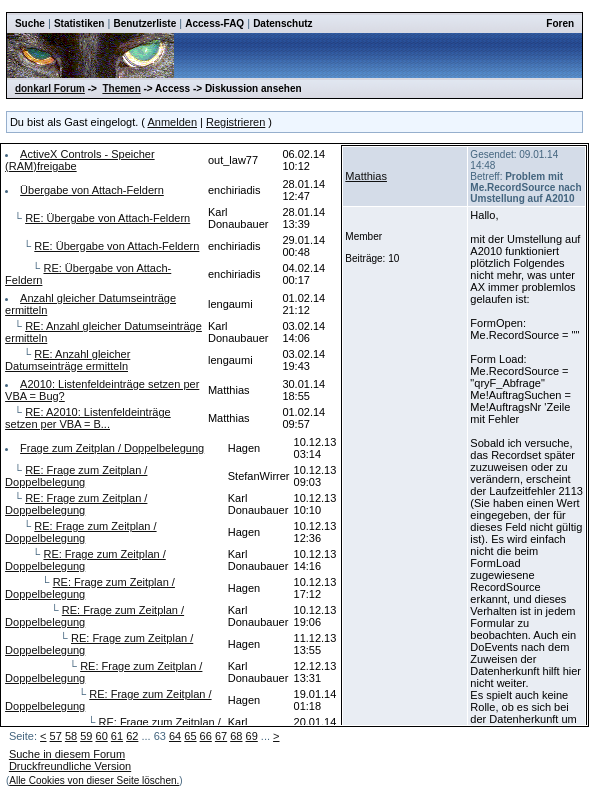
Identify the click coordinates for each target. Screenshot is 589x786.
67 (221, 736)
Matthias (366, 176)
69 (252, 736)
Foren (560, 23)
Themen (121, 88)
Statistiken (79, 23)
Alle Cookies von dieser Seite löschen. (94, 780)
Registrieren (235, 122)
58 (71, 736)
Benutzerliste (144, 23)
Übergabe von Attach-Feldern (92, 190)
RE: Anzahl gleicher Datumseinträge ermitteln (67, 360)
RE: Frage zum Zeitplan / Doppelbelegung (76, 476)
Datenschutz (282, 23)
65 (190, 736)
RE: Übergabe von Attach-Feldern (107, 218)
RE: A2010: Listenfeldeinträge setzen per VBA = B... (88, 418)
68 (236, 736)
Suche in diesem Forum (67, 754)
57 (56, 736)
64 (175, 736)
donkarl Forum (50, 88)
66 (206, 736)
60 (102, 736)
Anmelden (172, 122)
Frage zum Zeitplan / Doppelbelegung (112, 448)
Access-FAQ (214, 23)
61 (117, 736)
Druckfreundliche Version (70, 766)
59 (86, 736)
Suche (30, 23)
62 (132, 736)
